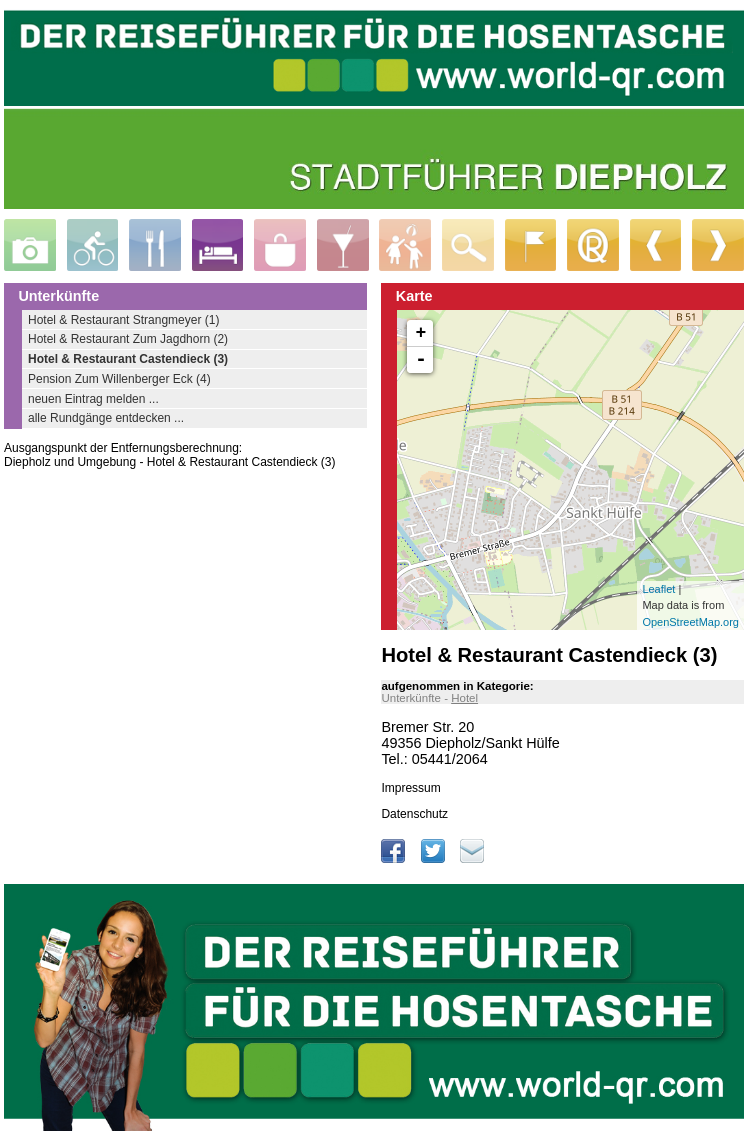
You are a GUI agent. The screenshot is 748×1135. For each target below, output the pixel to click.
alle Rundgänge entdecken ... (106, 418)
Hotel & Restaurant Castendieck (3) (128, 359)
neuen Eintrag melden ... (93, 399)
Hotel (464, 698)
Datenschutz (414, 814)
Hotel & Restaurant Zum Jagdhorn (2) (128, 339)
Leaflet (658, 589)
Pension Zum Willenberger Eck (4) (119, 379)
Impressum (410, 788)
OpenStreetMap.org (690, 622)
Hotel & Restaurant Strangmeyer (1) (123, 320)
